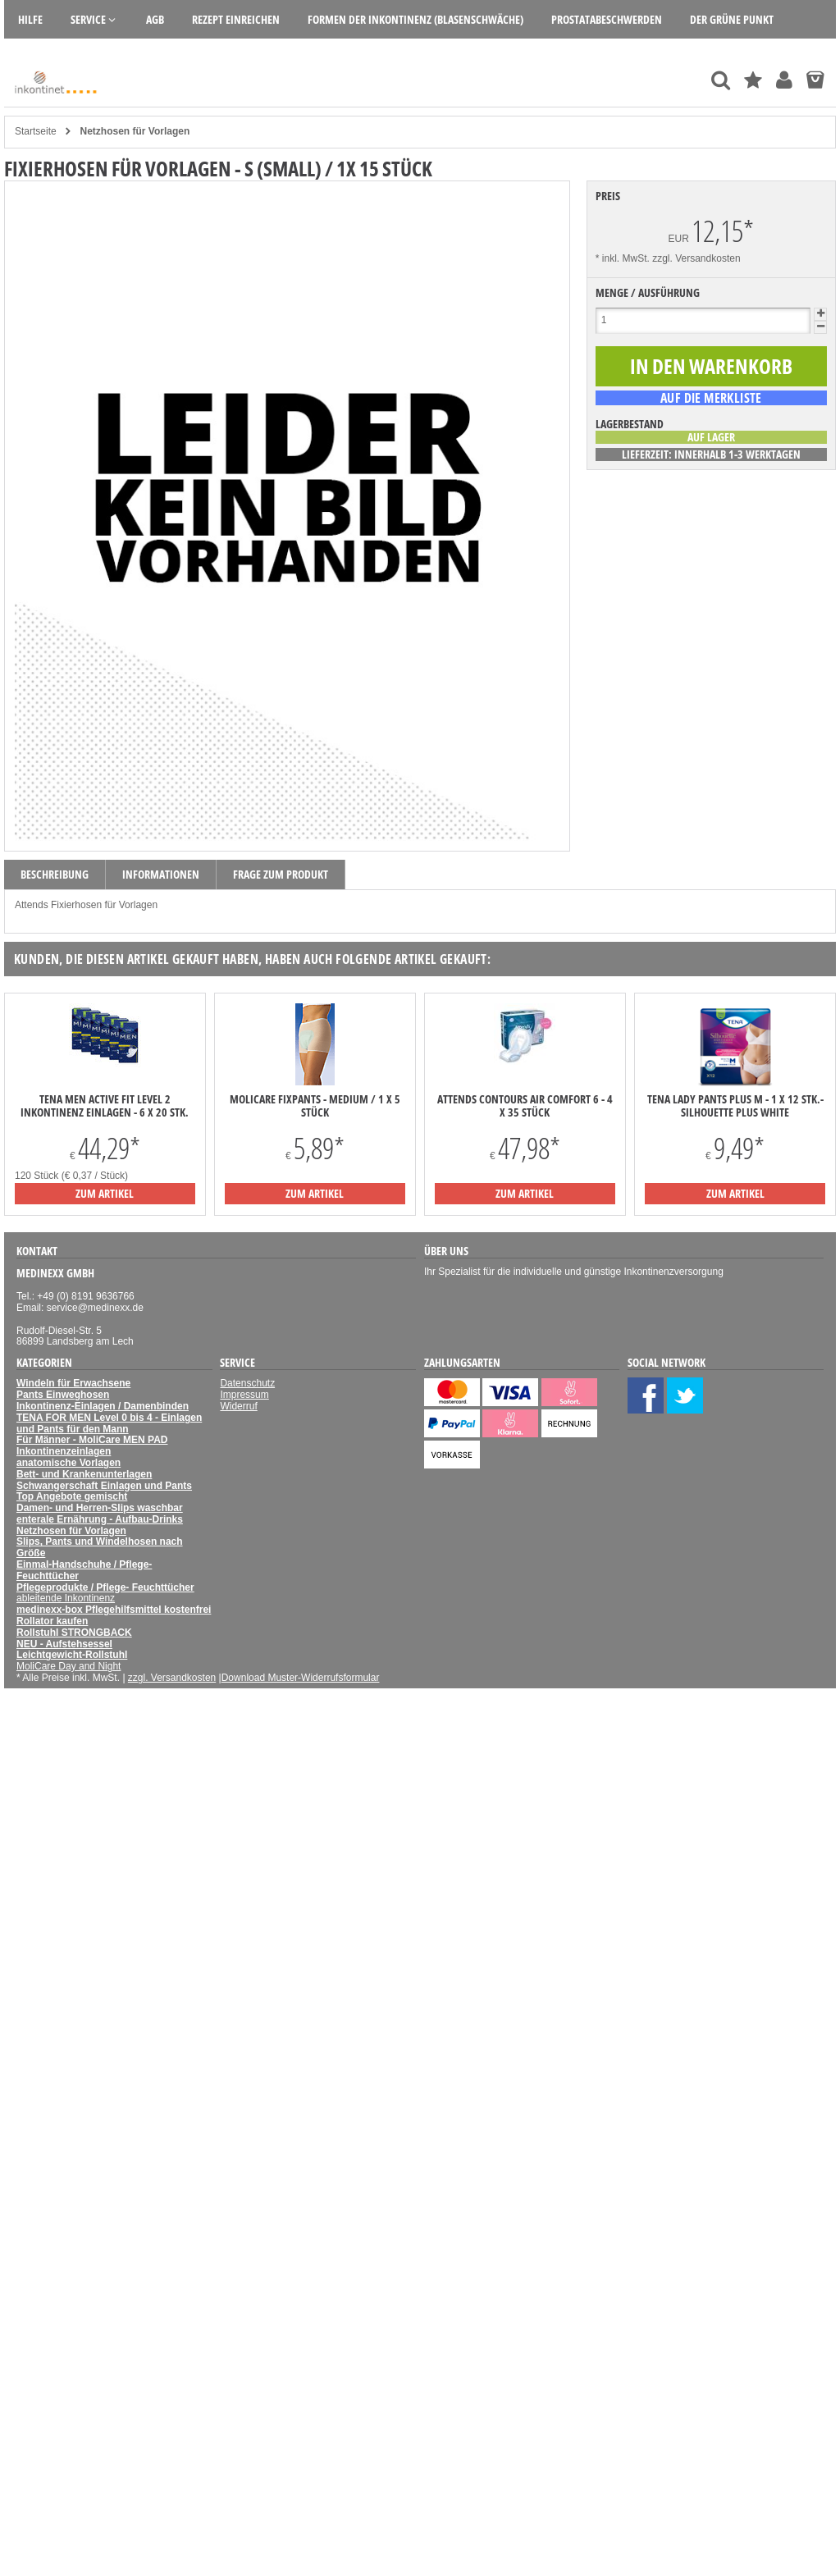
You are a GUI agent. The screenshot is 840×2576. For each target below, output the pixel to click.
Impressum (244, 1394)
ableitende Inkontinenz (65, 1598)
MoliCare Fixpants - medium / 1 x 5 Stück (315, 1106)
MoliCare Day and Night (68, 1666)
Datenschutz (247, 1383)
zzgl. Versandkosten (696, 258)
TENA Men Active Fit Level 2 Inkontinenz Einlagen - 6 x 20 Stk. (105, 1106)
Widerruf (238, 1406)
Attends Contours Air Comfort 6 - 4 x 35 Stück (525, 1106)
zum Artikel (104, 1193)
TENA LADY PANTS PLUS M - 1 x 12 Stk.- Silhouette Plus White (735, 1106)
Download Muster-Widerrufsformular (300, 1677)
